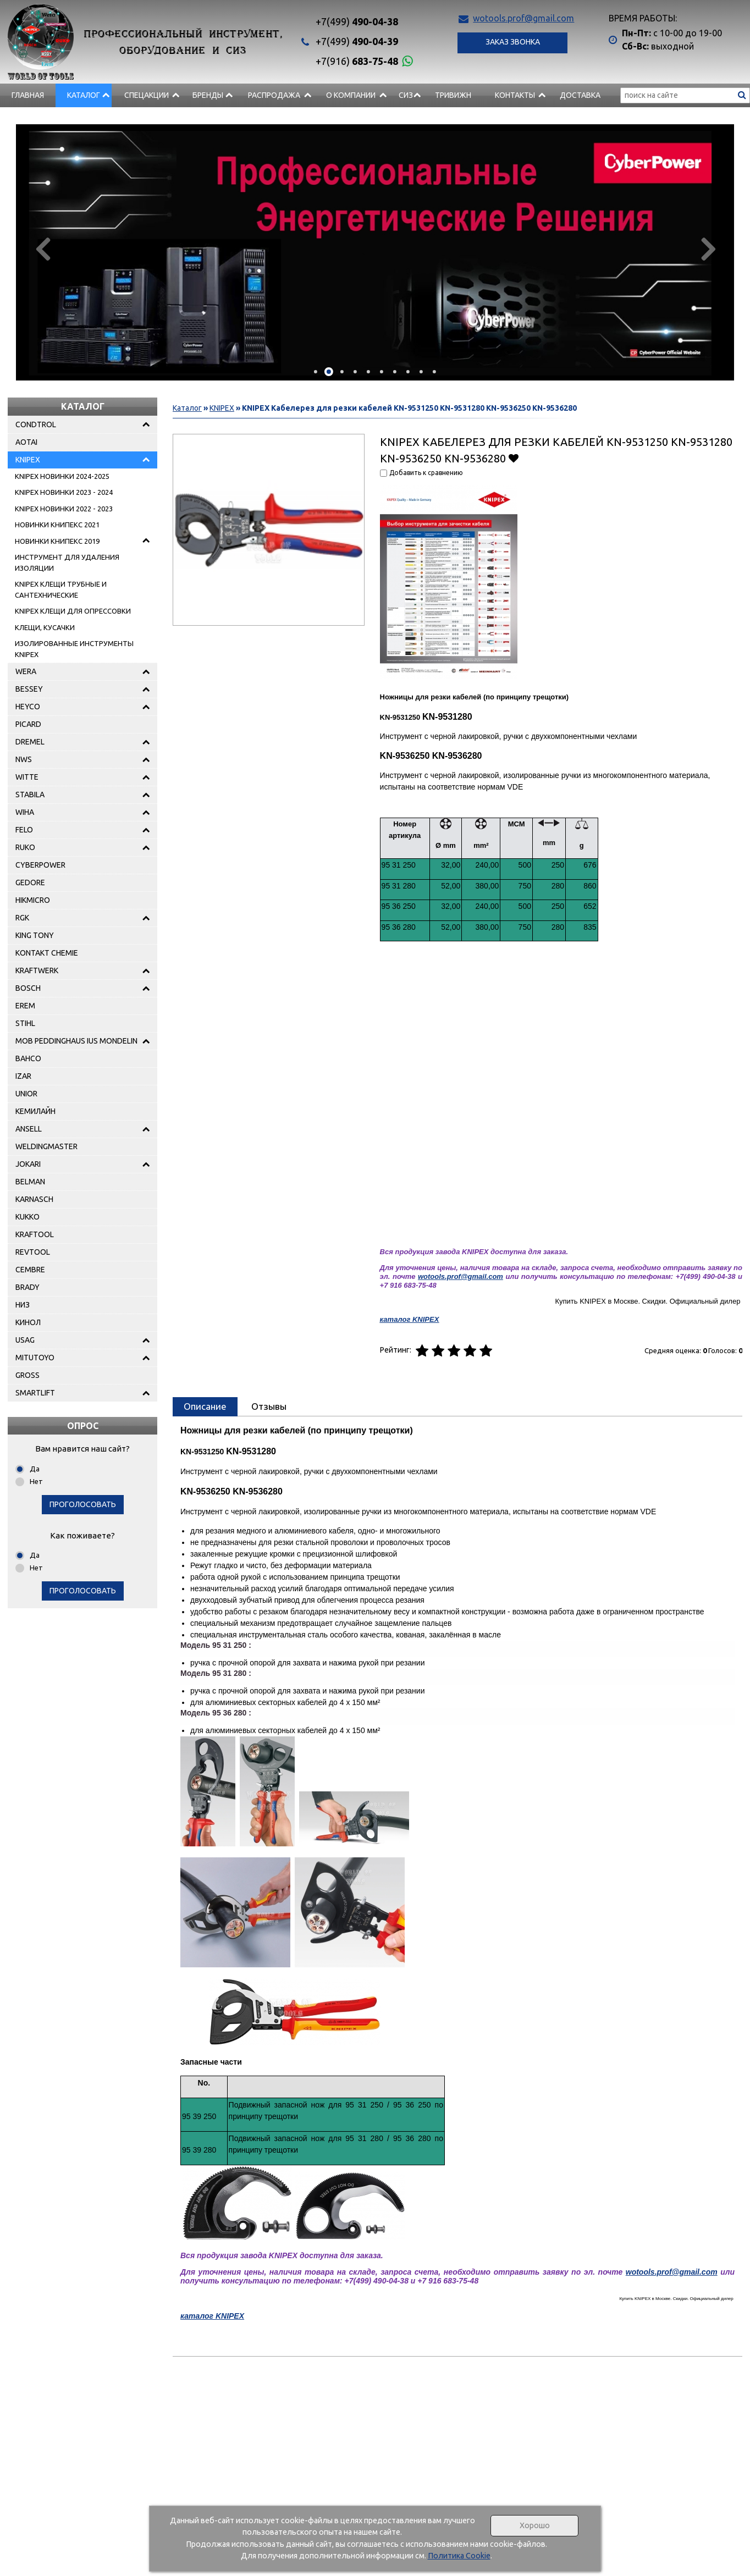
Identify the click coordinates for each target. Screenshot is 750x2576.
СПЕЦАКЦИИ (146, 95)
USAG (25, 1340)
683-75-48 (357, 61)
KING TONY (34, 935)
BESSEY (29, 689)
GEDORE (30, 882)
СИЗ (406, 95)
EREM (25, 1005)
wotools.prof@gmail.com (523, 18)
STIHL (25, 1023)
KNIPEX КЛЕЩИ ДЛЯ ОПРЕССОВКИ (73, 611)
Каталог (83, 95)
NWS (23, 759)
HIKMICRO (32, 900)
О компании (351, 95)
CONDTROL (35, 424)
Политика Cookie (459, 2555)
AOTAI (26, 442)
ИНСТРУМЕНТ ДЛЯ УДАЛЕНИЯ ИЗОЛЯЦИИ (67, 562)
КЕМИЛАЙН (35, 1111)
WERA (25, 671)
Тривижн (453, 95)
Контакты (515, 95)
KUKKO (27, 1216)
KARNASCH (34, 1199)
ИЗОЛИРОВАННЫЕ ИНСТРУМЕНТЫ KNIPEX (74, 648)
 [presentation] (708, 248)
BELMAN (30, 1181)
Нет (36, 1481)
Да (35, 1468)
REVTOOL (32, 1252)
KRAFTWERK (36, 970)
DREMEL (30, 741)
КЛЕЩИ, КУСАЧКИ (45, 627)
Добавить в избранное (514, 457)
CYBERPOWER (40, 864)
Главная (28, 95)
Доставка (580, 95)
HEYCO (27, 706)
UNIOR (26, 1093)
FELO (24, 829)
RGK (22, 917)
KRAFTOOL (34, 1234)
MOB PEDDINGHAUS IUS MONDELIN (76, 1040)
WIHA (24, 812)
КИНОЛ (28, 1322)
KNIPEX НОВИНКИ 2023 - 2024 (64, 492)
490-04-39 (357, 41)
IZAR (23, 1076)
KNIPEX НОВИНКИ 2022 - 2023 (64, 508)
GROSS (27, 1375)
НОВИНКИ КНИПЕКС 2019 (57, 541)
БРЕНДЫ (207, 95)
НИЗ (22, 1304)
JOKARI (28, 1164)
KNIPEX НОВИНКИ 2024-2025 (62, 476)
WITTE (26, 777)
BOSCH (28, 988)
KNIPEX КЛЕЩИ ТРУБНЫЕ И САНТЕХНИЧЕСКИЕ (61, 589)
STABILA (30, 794)
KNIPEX (27, 459)
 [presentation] (42, 248)
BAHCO (28, 1058)
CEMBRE (30, 1269)
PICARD (28, 724)
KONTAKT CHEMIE (46, 952)
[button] (315, 372)
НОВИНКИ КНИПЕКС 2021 (57, 524)
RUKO (25, 847)
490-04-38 (357, 21)
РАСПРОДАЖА (274, 95)
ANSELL (28, 1128)
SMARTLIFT (35, 1392)
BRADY (27, 1287)
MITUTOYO (34, 1357)
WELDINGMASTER (46, 1146)
